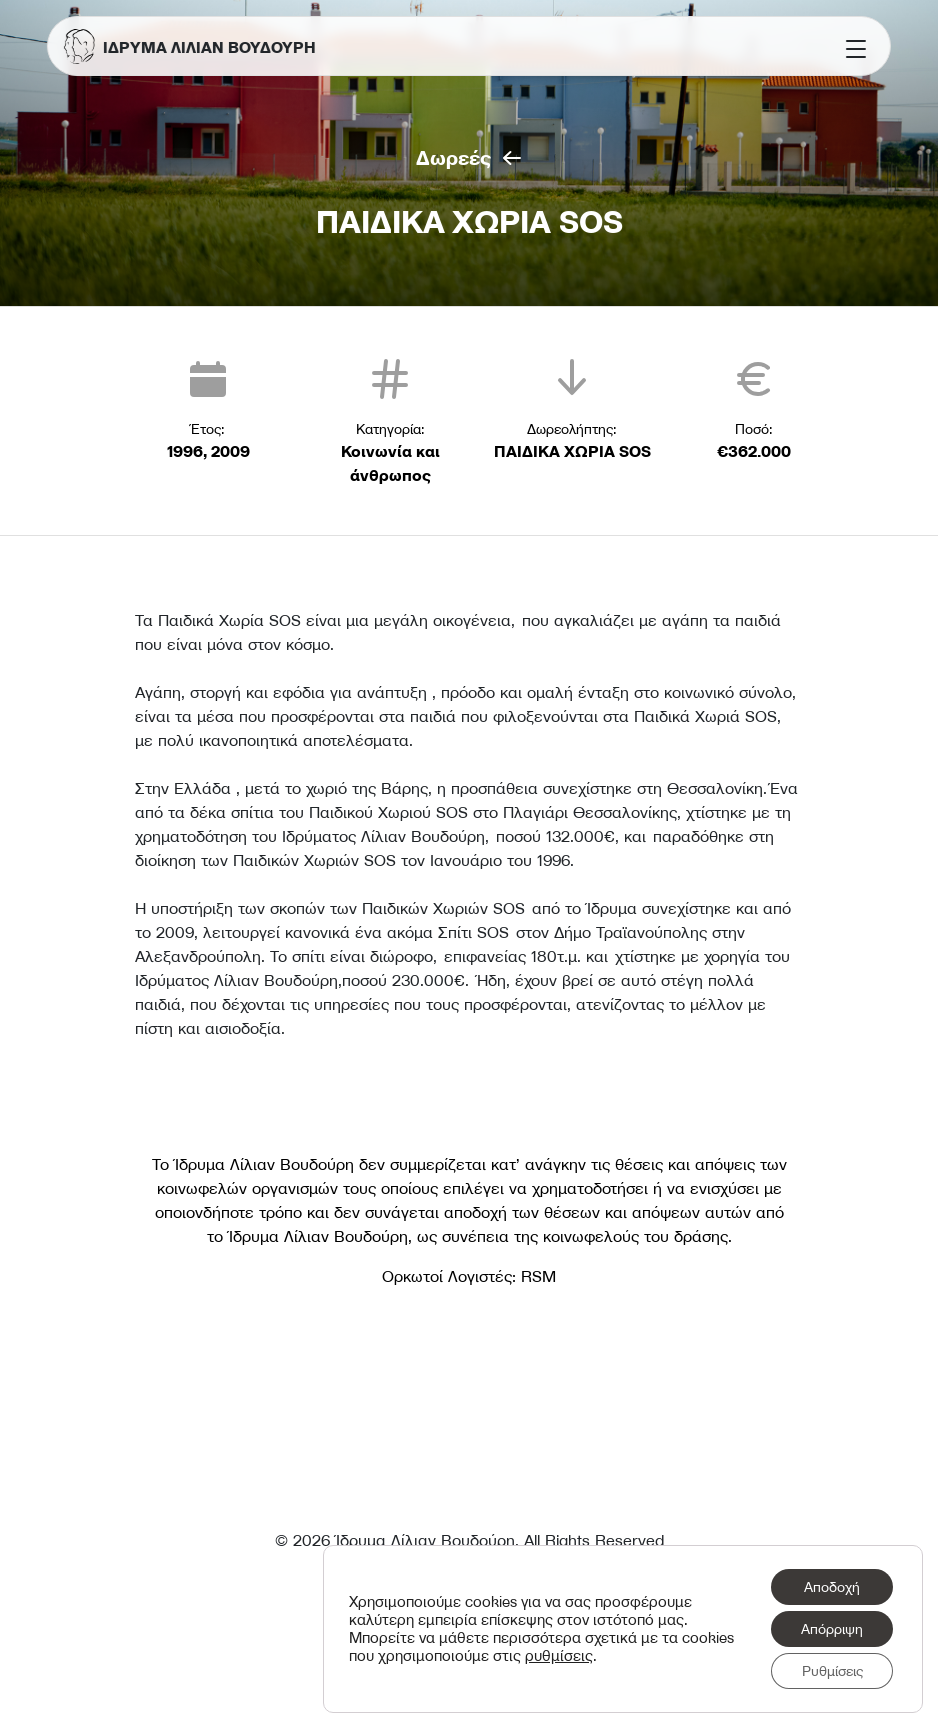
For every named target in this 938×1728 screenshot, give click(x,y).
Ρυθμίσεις (832, 1671)
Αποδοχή (832, 1587)
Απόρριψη (832, 1629)
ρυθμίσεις (559, 1656)
